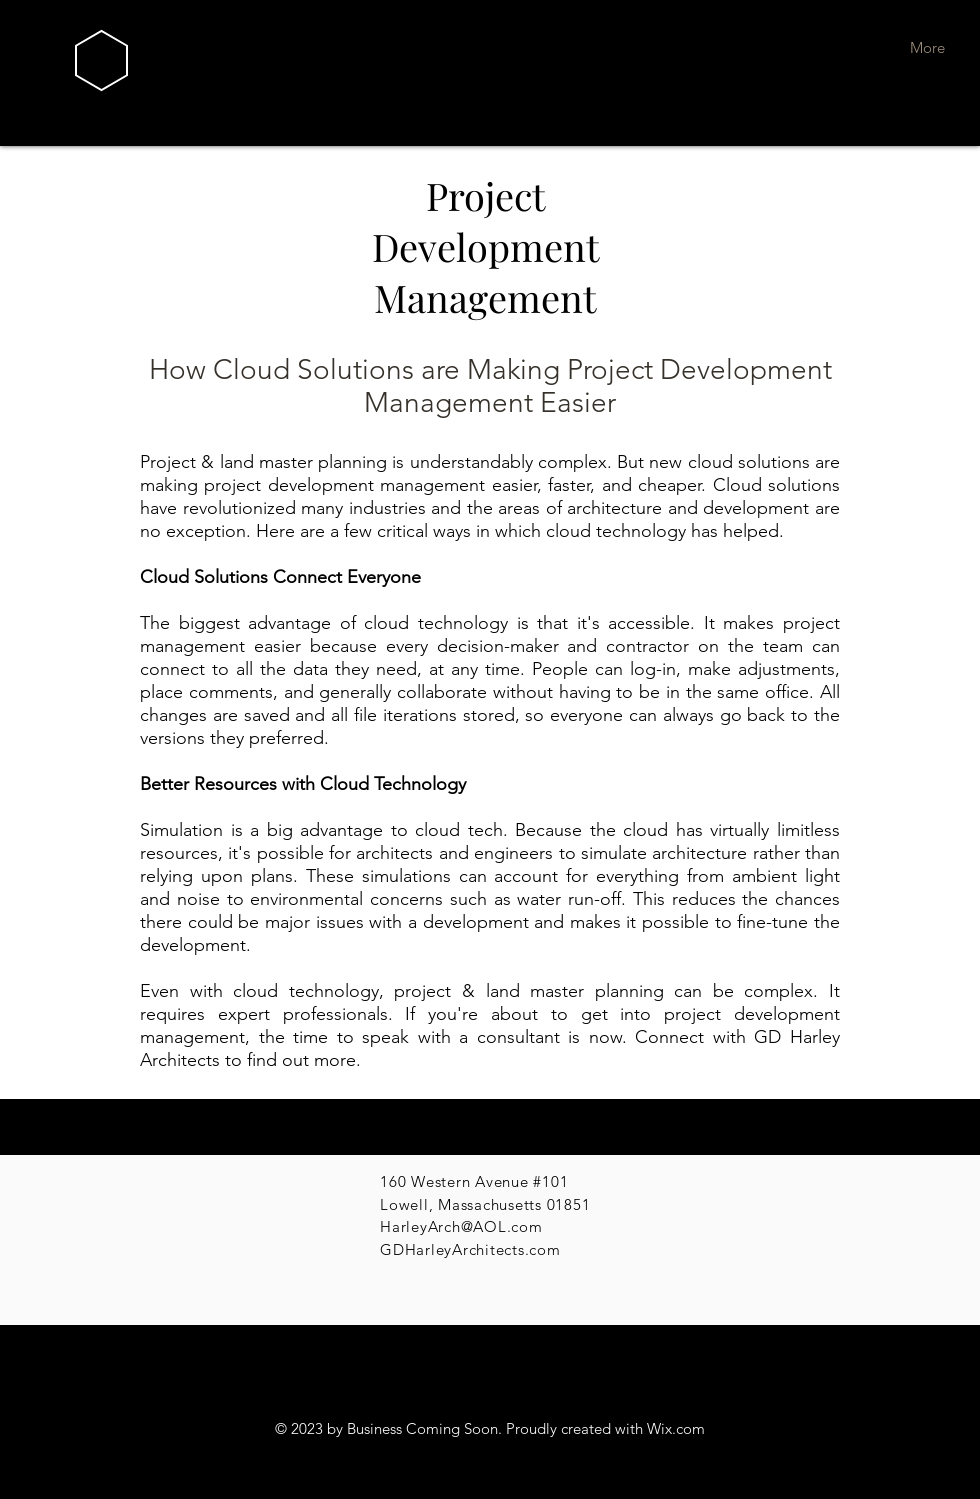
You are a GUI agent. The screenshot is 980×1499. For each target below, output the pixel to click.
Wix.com (676, 1428)
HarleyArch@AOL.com (461, 1226)
